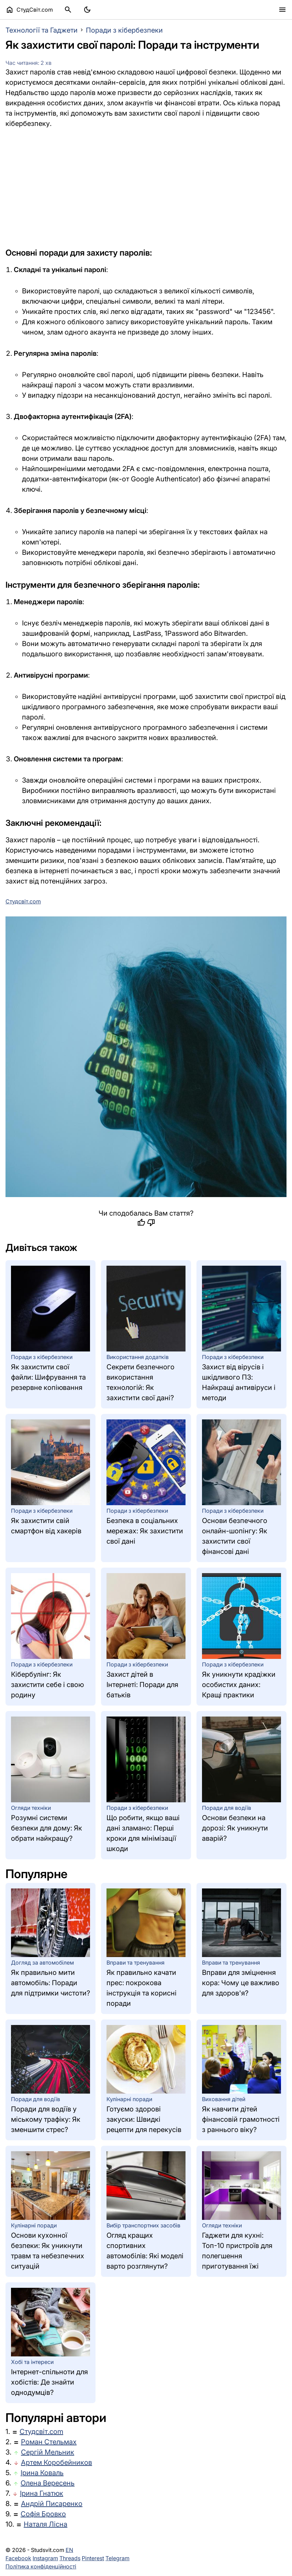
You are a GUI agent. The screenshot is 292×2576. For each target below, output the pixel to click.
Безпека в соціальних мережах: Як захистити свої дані (144, 1531)
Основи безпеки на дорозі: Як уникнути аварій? (235, 1828)
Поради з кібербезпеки (124, 30)
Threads (69, 2558)
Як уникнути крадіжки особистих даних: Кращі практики (239, 1684)
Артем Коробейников (56, 2462)
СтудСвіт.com (29, 9)
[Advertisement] (146, 188)
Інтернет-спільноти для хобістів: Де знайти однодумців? (49, 2382)
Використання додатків (137, 1357)
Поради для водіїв (226, 1807)
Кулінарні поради (129, 2099)
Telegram (117, 2558)
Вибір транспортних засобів (143, 2225)
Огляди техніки (31, 1807)
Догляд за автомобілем (42, 1962)
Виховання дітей (223, 2099)
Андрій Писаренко (51, 2503)
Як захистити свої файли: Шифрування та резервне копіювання (48, 1377)
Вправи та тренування (135, 1962)
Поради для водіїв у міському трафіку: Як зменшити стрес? (45, 2119)
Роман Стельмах (49, 2442)
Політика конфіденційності (40, 2566)
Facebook (18, 2558)
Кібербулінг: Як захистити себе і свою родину (47, 1684)
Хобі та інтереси (32, 2361)
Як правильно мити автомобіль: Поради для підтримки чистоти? (50, 1982)
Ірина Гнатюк (41, 2493)
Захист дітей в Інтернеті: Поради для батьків (142, 1684)
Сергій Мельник (47, 2452)
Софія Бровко (43, 2514)
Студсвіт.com (41, 2431)
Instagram (45, 2558)
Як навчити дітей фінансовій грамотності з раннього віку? (241, 2119)
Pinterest (93, 2558)
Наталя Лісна (45, 2524)
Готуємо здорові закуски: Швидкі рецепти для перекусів (143, 2119)
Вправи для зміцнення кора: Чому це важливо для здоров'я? (240, 1982)
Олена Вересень (48, 2483)
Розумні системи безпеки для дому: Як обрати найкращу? (46, 1828)
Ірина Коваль (42, 2473)
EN (69, 2549)
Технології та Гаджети (41, 30)
